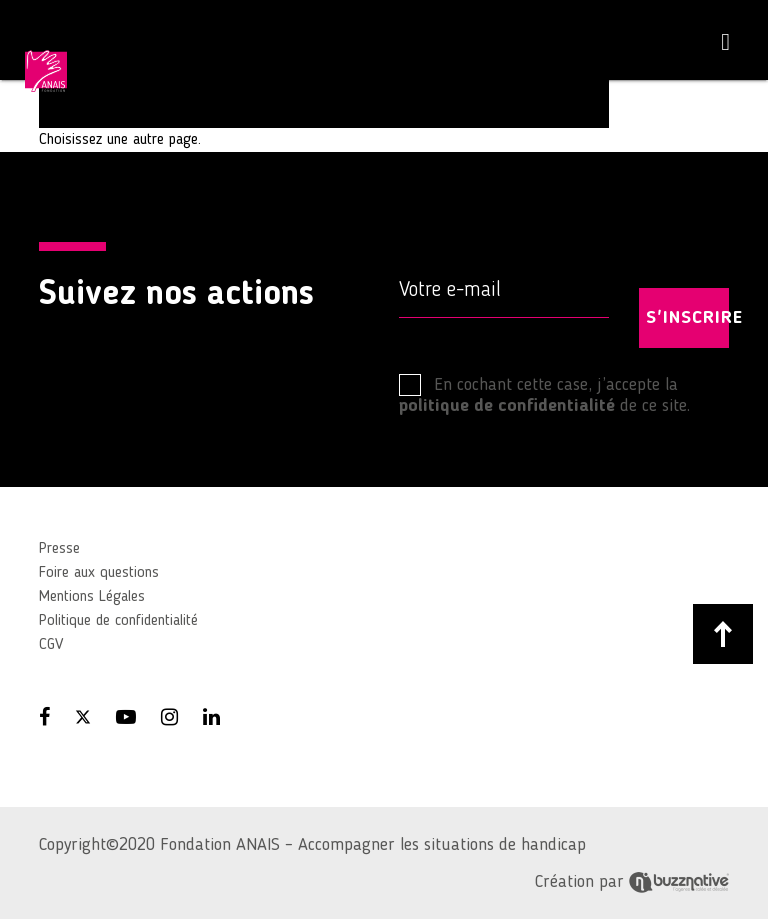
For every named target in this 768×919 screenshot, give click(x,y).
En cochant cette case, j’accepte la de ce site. (544, 394)
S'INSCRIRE (687, 318)
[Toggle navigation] (725, 42)
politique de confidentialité (507, 406)
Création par (632, 882)
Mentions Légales (92, 597)
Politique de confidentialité (118, 621)
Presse (59, 549)
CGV (51, 645)
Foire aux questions (99, 573)
